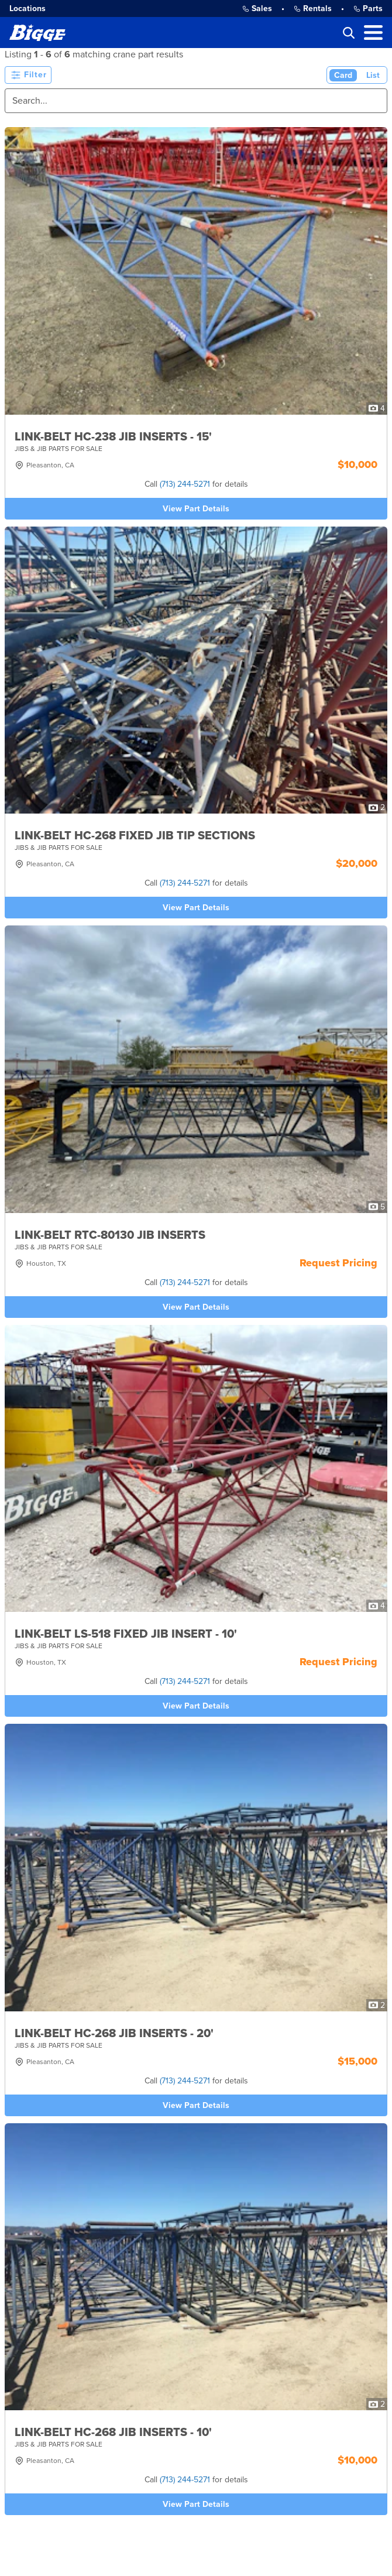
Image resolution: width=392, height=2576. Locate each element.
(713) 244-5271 (185, 484)
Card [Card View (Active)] (343, 75)
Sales (257, 8)
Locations (27, 8)
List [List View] (373, 75)
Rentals (313, 8)
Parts (368, 8)
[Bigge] (37, 32)
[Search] (196, 100)
